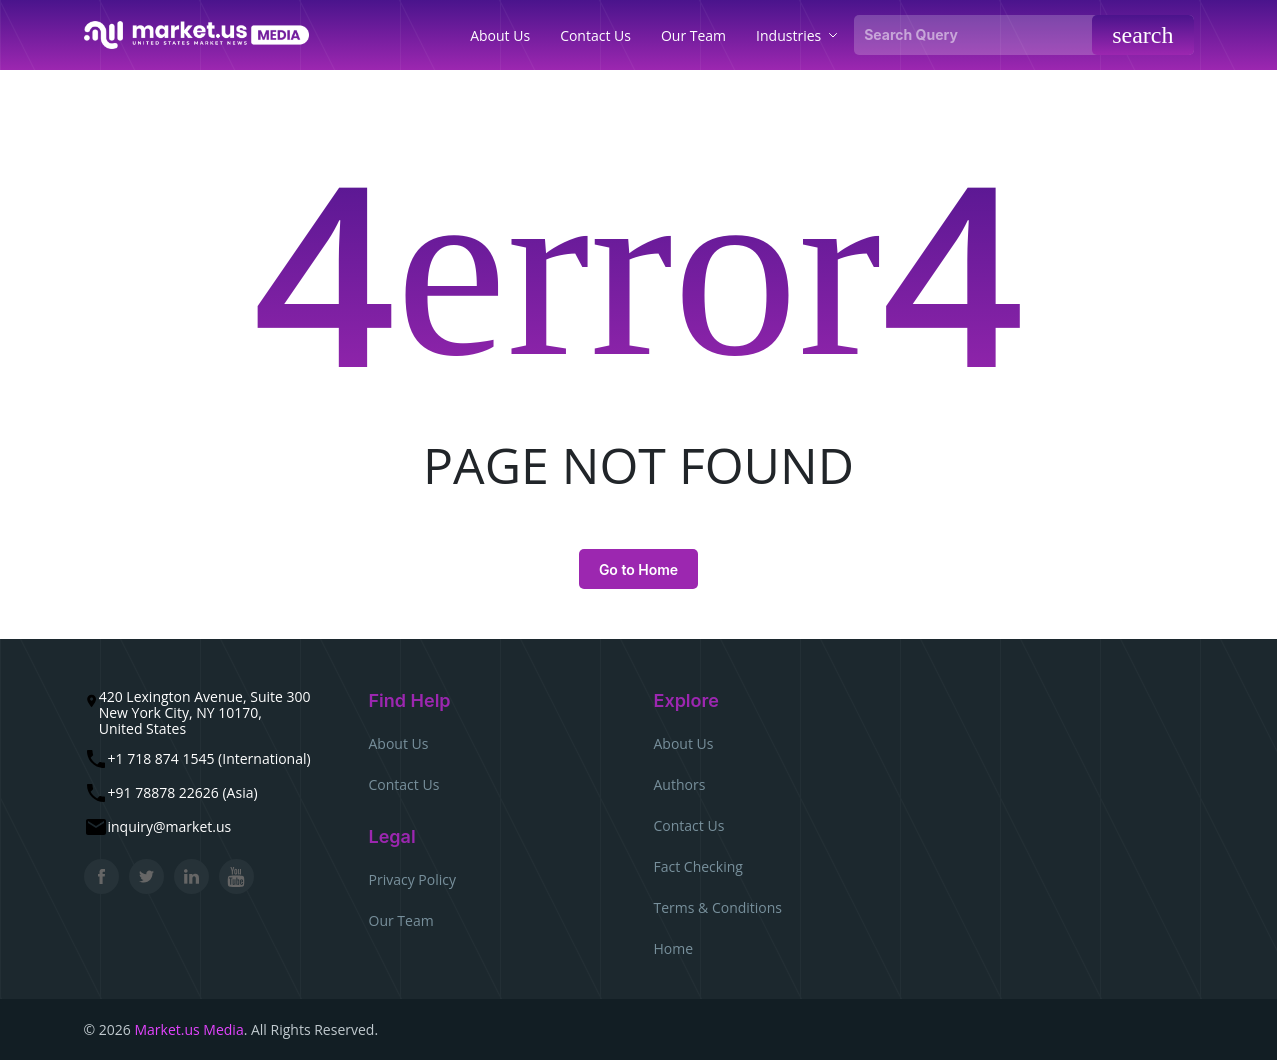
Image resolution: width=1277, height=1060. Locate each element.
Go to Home (638, 569)
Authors (680, 784)
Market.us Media (188, 1029)
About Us (399, 743)
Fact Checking (698, 866)
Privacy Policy (412, 879)
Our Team (401, 920)
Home (674, 948)
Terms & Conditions (718, 907)
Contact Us (404, 784)
